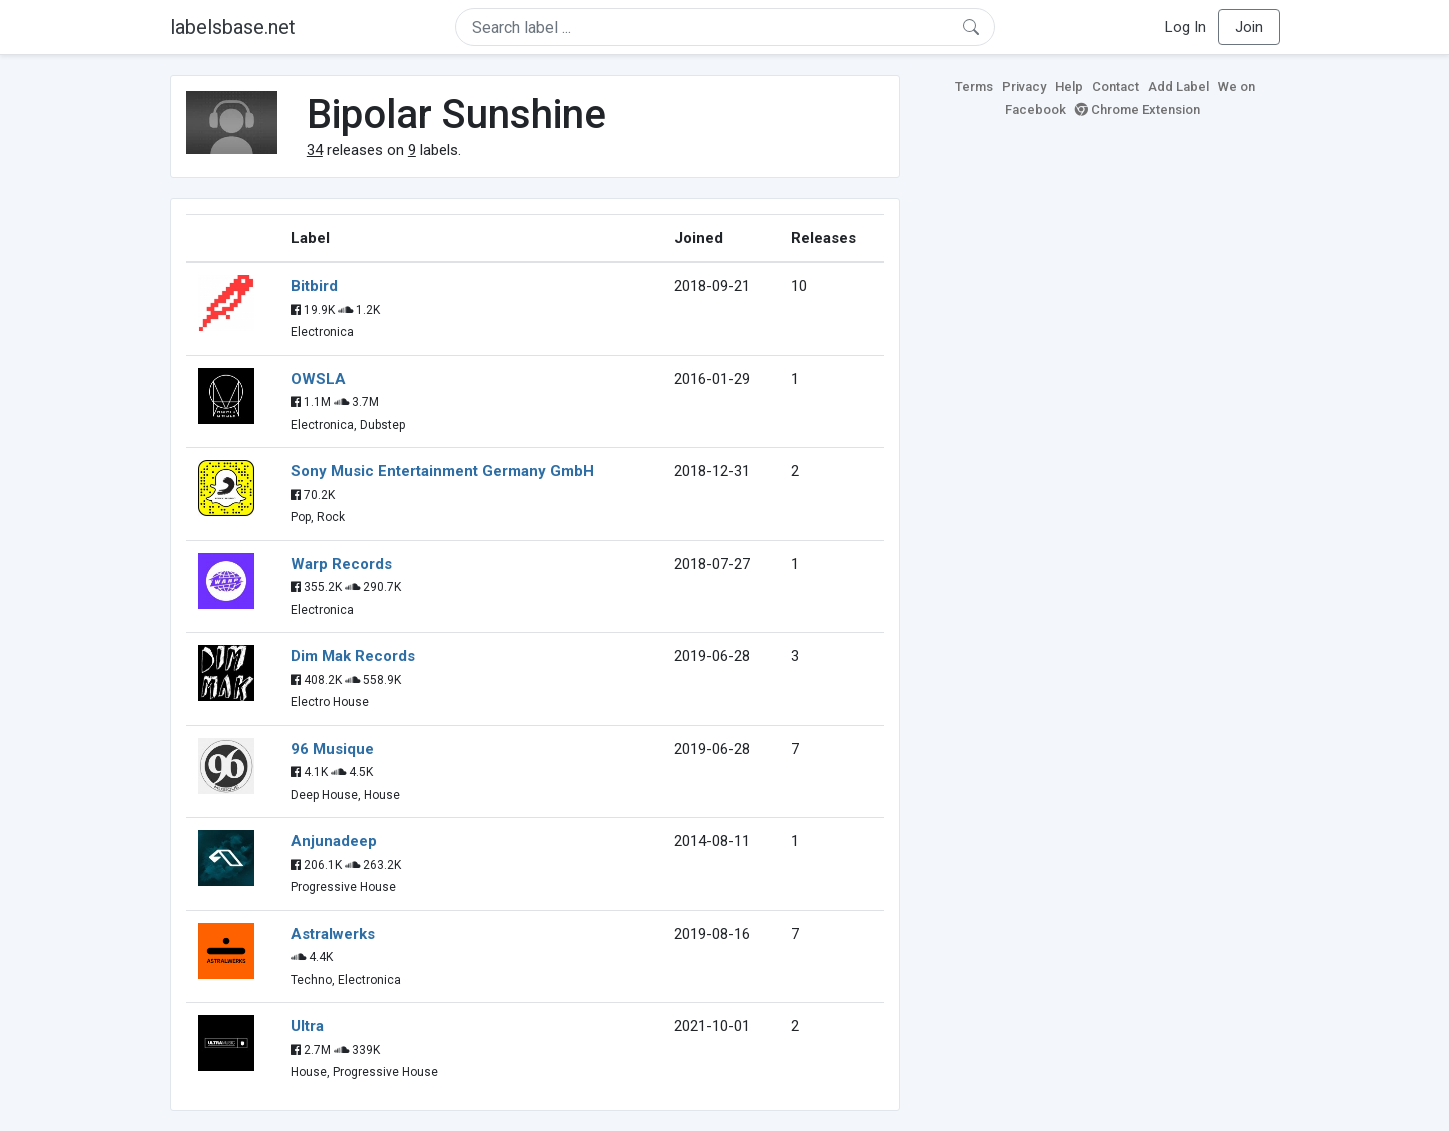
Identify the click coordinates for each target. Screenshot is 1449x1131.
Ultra (307, 1026)
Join (1249, 27)
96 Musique (332, 749)
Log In (1185, 27)
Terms (974, 86)
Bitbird (314, 286)
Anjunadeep (334, 841)
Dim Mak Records (353, 656)
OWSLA (318, 379)
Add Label (1178, 86)
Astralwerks (333, 934)
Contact (1115, 86)
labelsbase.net (233, 27)
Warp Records (341, 564)
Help (1069, 86)
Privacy (1024, 86)
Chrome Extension (1137, 109)
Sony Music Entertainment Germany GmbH (442, 471)
